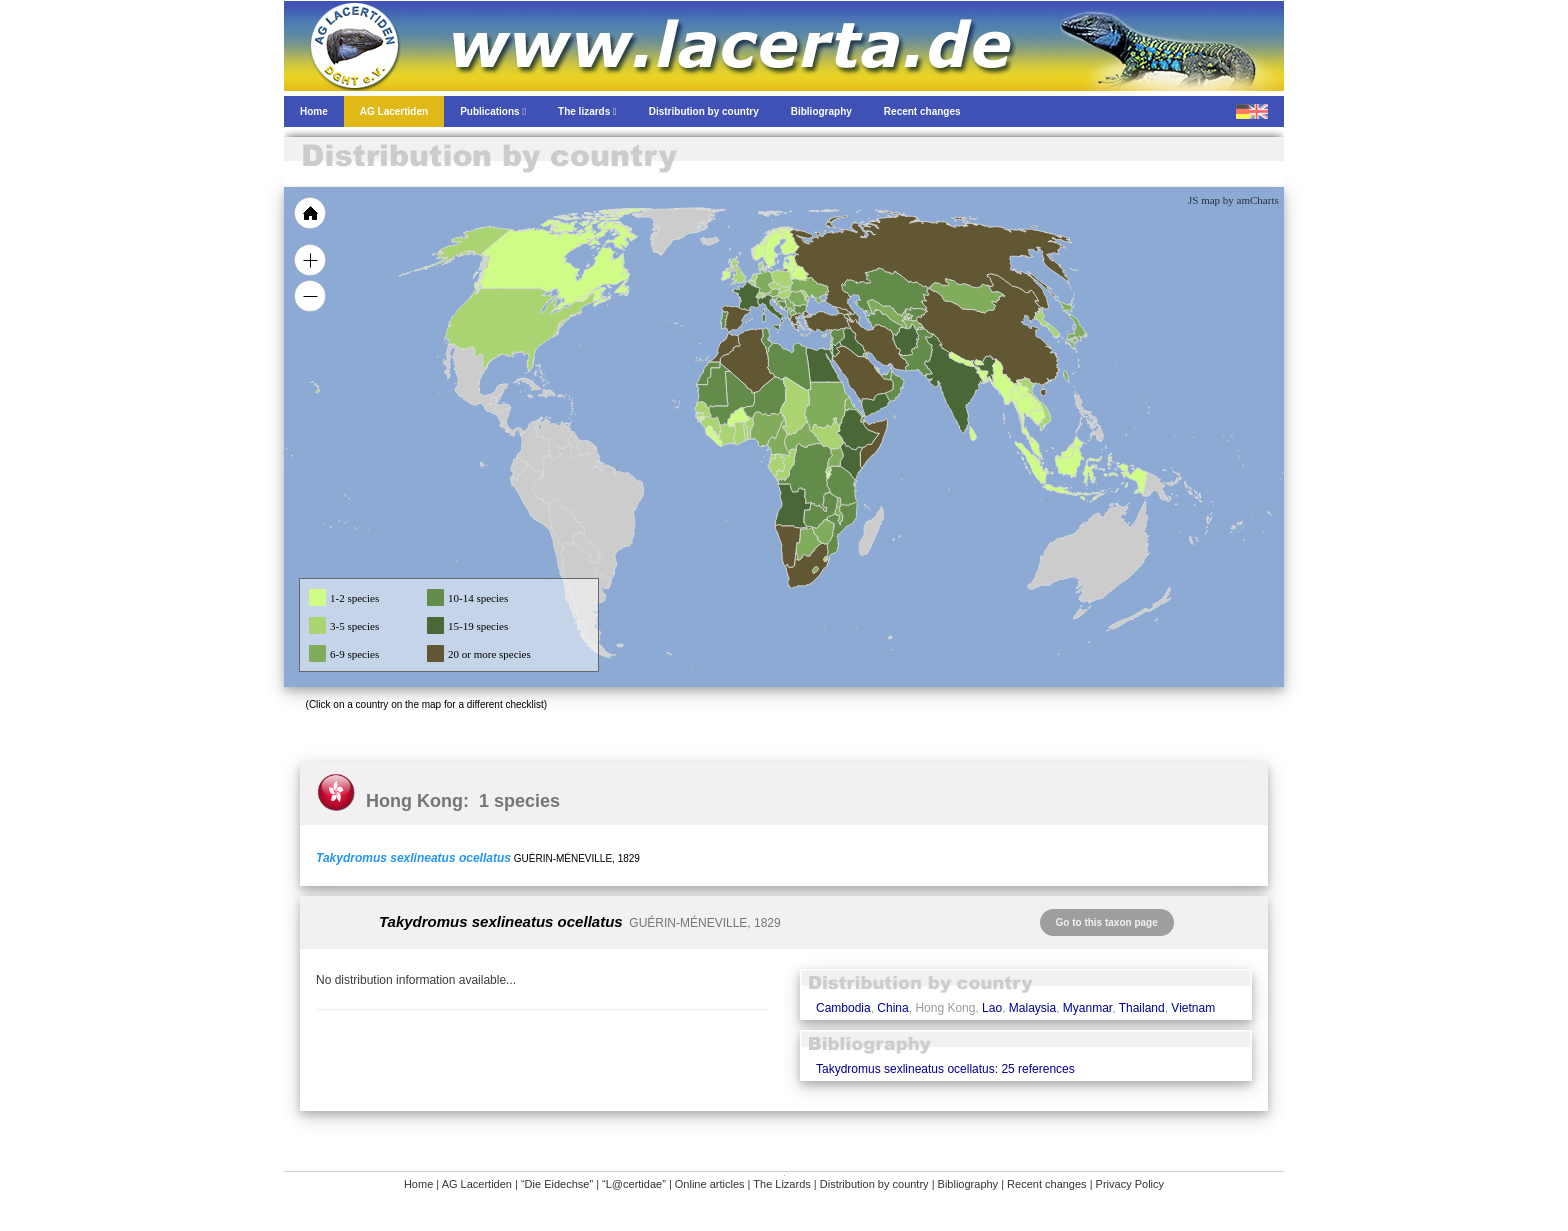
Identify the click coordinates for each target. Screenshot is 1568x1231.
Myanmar (1087, 1008)
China (892, 1008)
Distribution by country (874, 1184)
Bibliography (968, 1184)
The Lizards (781, 1184)
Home (418, 1184)
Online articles (710, 1184)
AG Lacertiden (477, 1184)
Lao (992, 1008)
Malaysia (1032, 1008)
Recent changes (1047, 1184)
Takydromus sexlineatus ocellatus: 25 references (945, 1069)
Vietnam (1193, 1008)
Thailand (1142, 1008)
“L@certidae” (634, 1184)
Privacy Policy (1130, 1184)
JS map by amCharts (1233, 200)
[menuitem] (886, 374)
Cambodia (843, 1008)
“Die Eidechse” (557, 1184)
